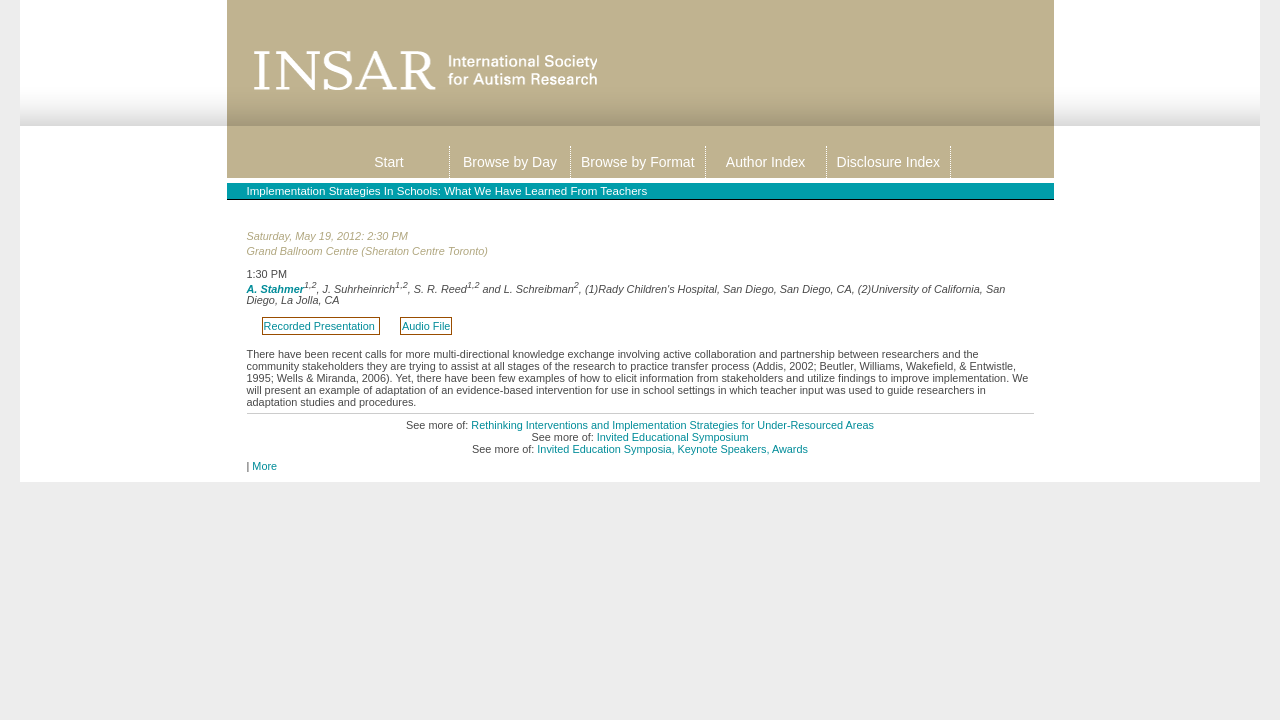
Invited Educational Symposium (673, 437)
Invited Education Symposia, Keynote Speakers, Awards (672, 449)
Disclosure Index (889, 162)
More (264, 466)
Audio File (426, 326)
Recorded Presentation (321, 326)
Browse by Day (510, 162)
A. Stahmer (275, 288)
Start (389, 162)
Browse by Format (638, 162)
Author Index (765, 162)
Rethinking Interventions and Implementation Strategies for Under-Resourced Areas (672, 425)
